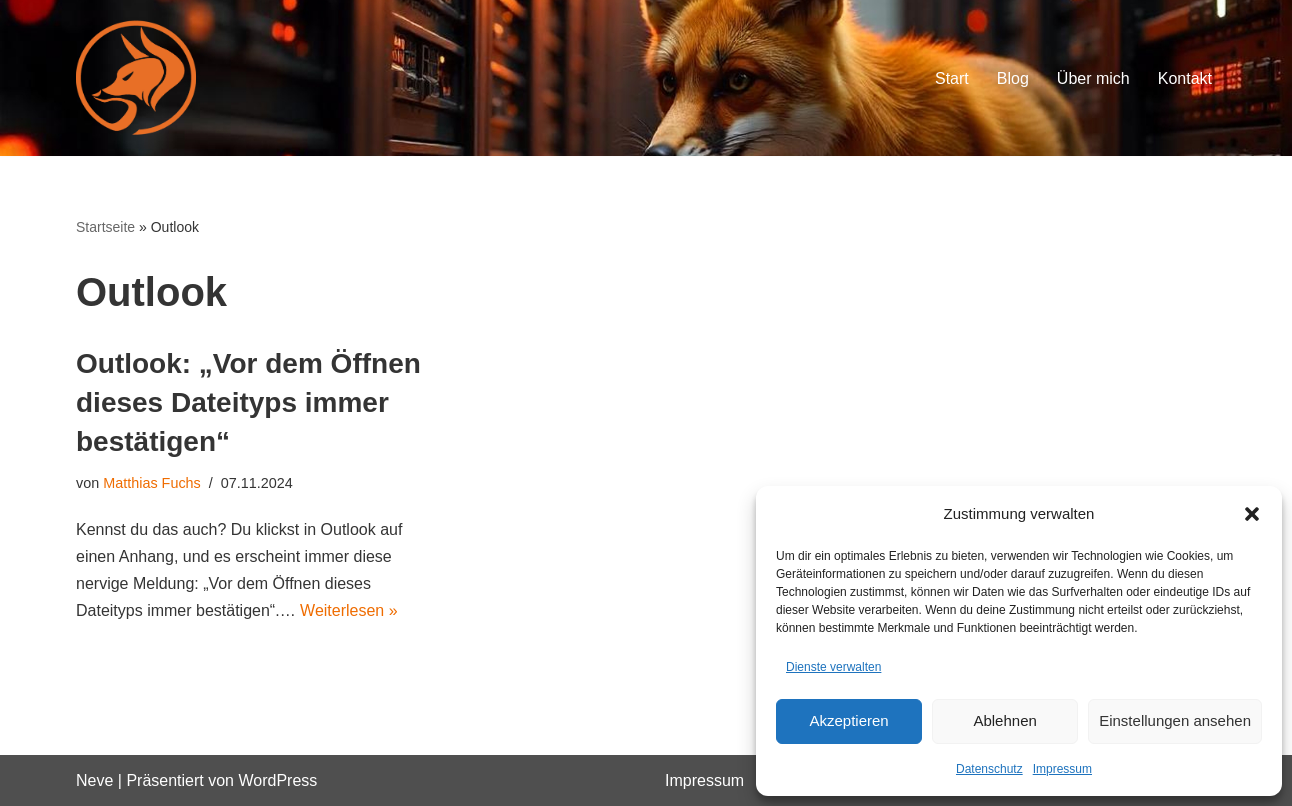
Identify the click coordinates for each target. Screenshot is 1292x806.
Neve (94, 780)
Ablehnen (1004, 720)
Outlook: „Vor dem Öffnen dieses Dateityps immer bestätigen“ (248, 402)
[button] (1252, 514)
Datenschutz (989, 769)
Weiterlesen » (349, 610)
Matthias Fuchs (152, 483)
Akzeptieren (848, 720)
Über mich (1093, 78)
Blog (1013, 78)
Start (952, 78)
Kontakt (1185, 78)
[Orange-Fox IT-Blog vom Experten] (136, 78)
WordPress (277, 780)
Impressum (1062, 769)
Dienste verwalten (833, 667)
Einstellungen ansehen (1175, 720)
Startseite (105, 227)
